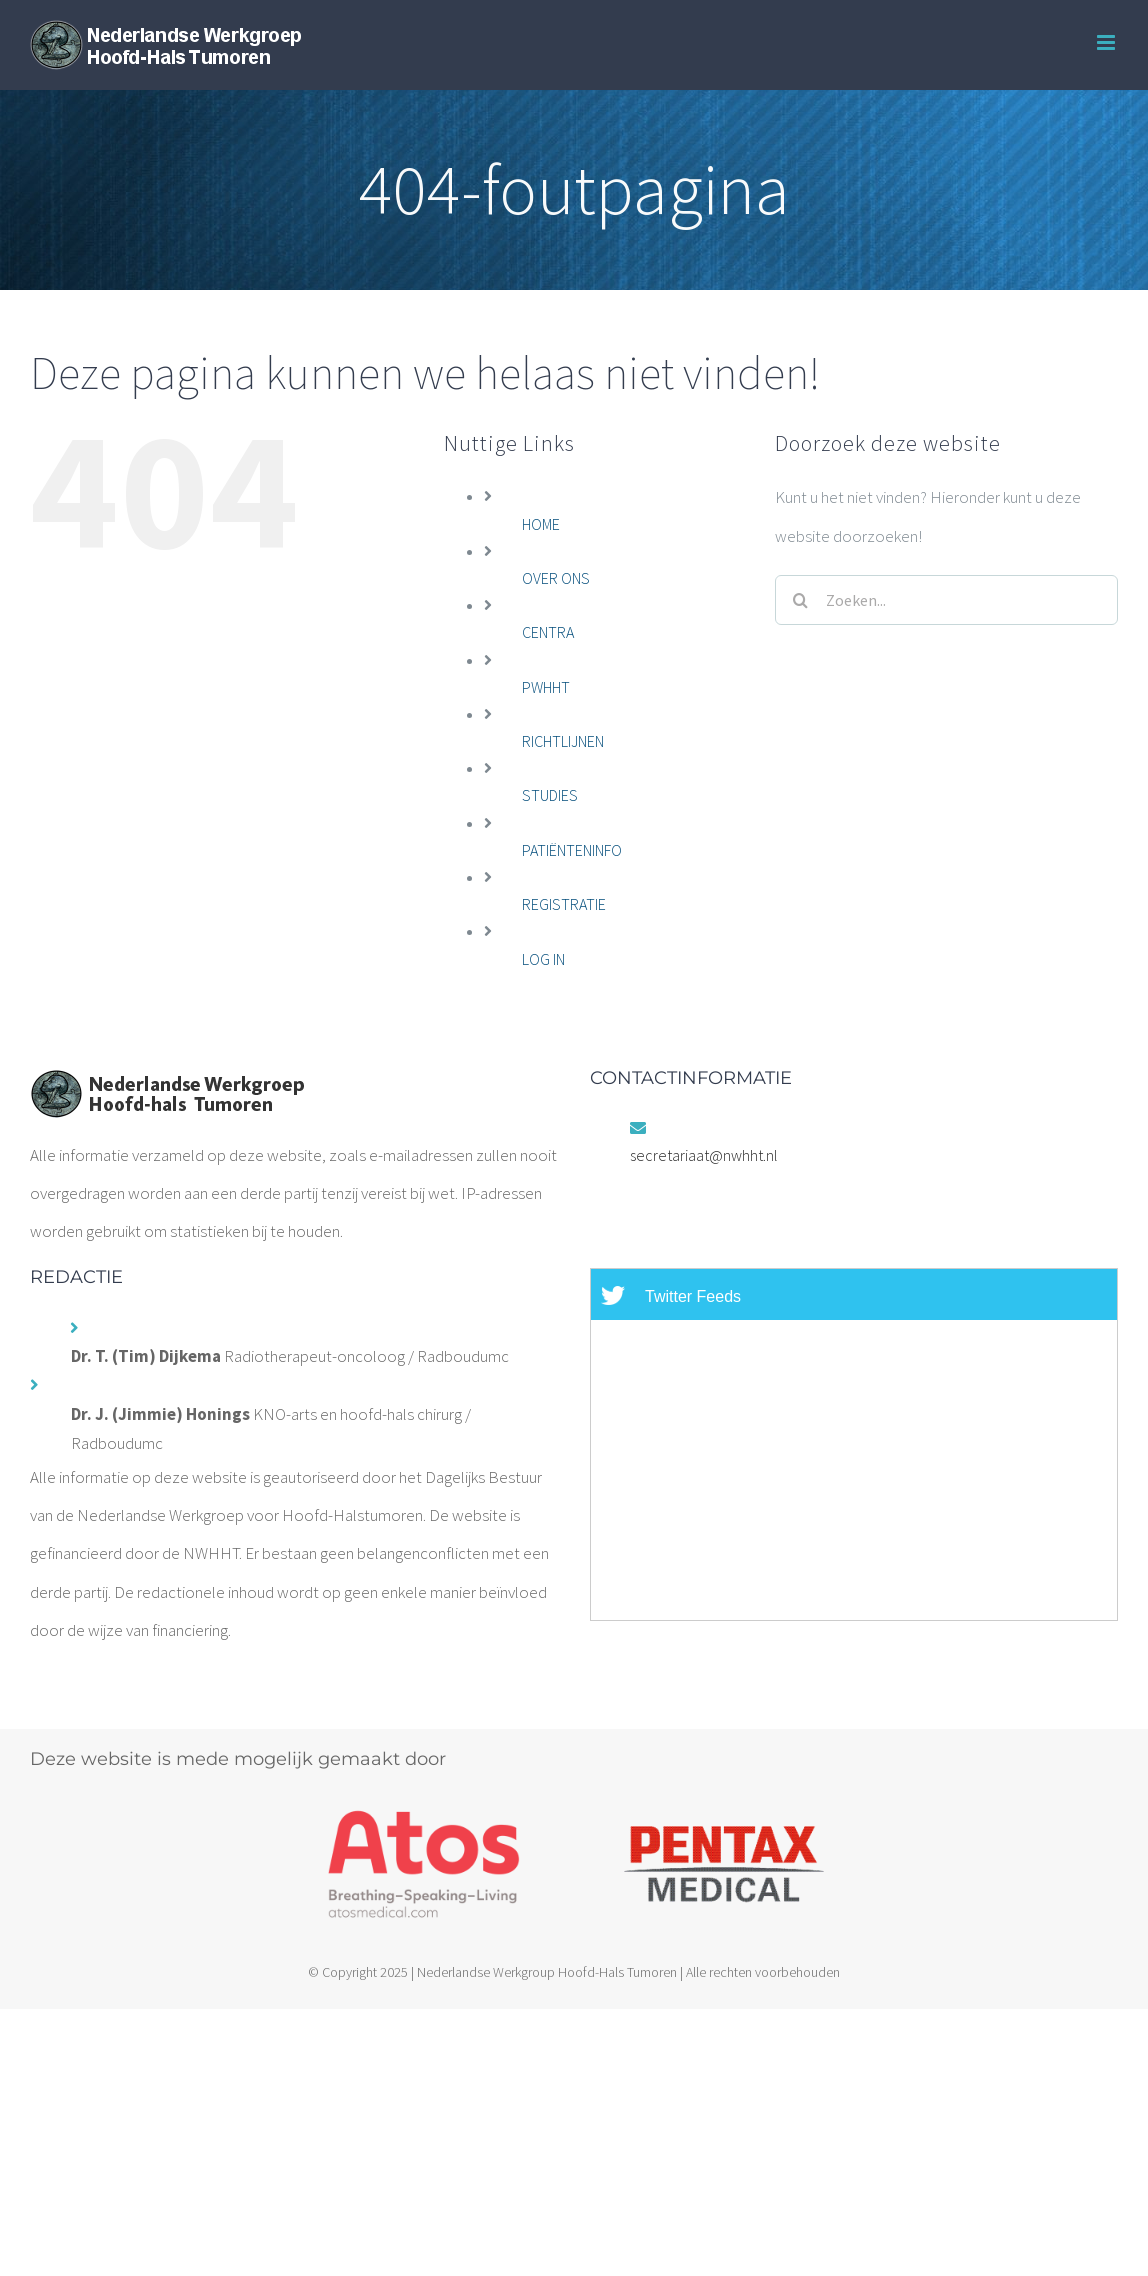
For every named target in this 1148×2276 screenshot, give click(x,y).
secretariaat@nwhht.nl (704, 1155)
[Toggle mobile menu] (1107, 42)
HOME (541, 524)
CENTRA (548, 632)
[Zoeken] (800, 600)
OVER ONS (556, 578)
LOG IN (543, 959)
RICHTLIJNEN (563, 741)
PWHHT (546, 687)
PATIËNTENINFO (572, 850)
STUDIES (550, 795)
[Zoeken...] (946, 600)
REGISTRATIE (564, 904)
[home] (167, 1088)
